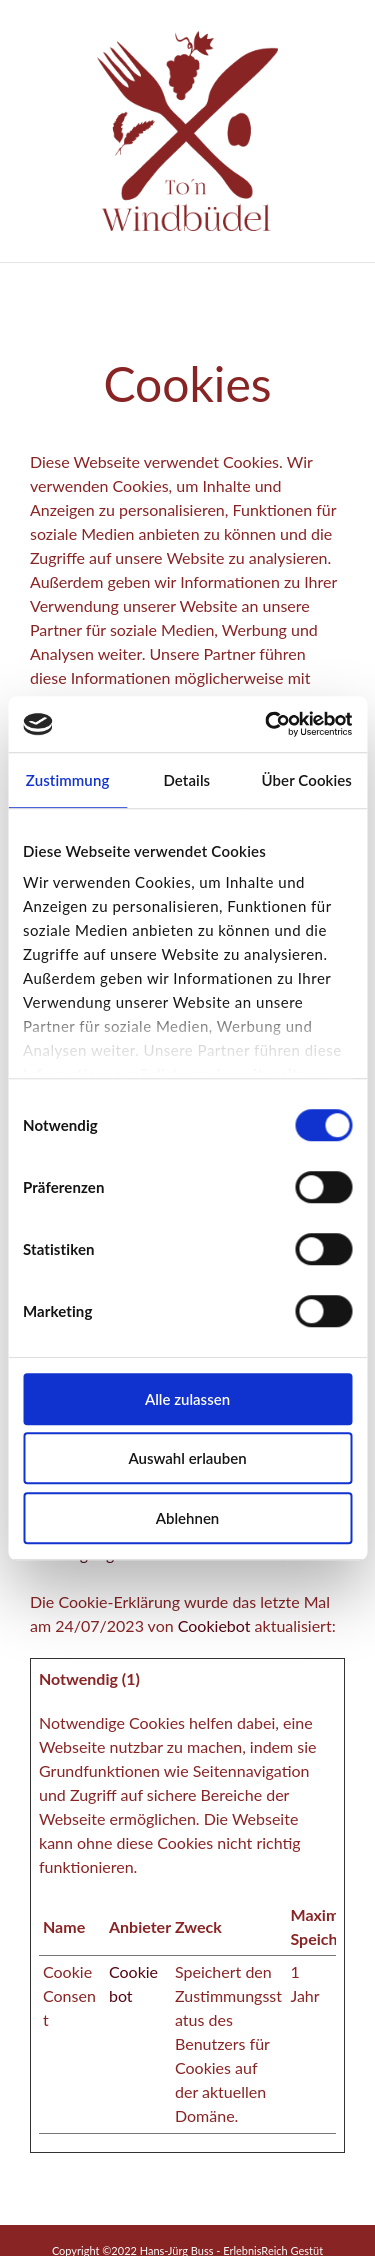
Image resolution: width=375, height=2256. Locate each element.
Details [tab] (186, 780)
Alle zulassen (187, 1399)
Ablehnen (188, 1518)
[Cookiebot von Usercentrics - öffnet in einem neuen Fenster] (267, 724)
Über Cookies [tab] (306, 780)
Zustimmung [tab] (68, 780)
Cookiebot (214, 1625)
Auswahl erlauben (187, 1458)
